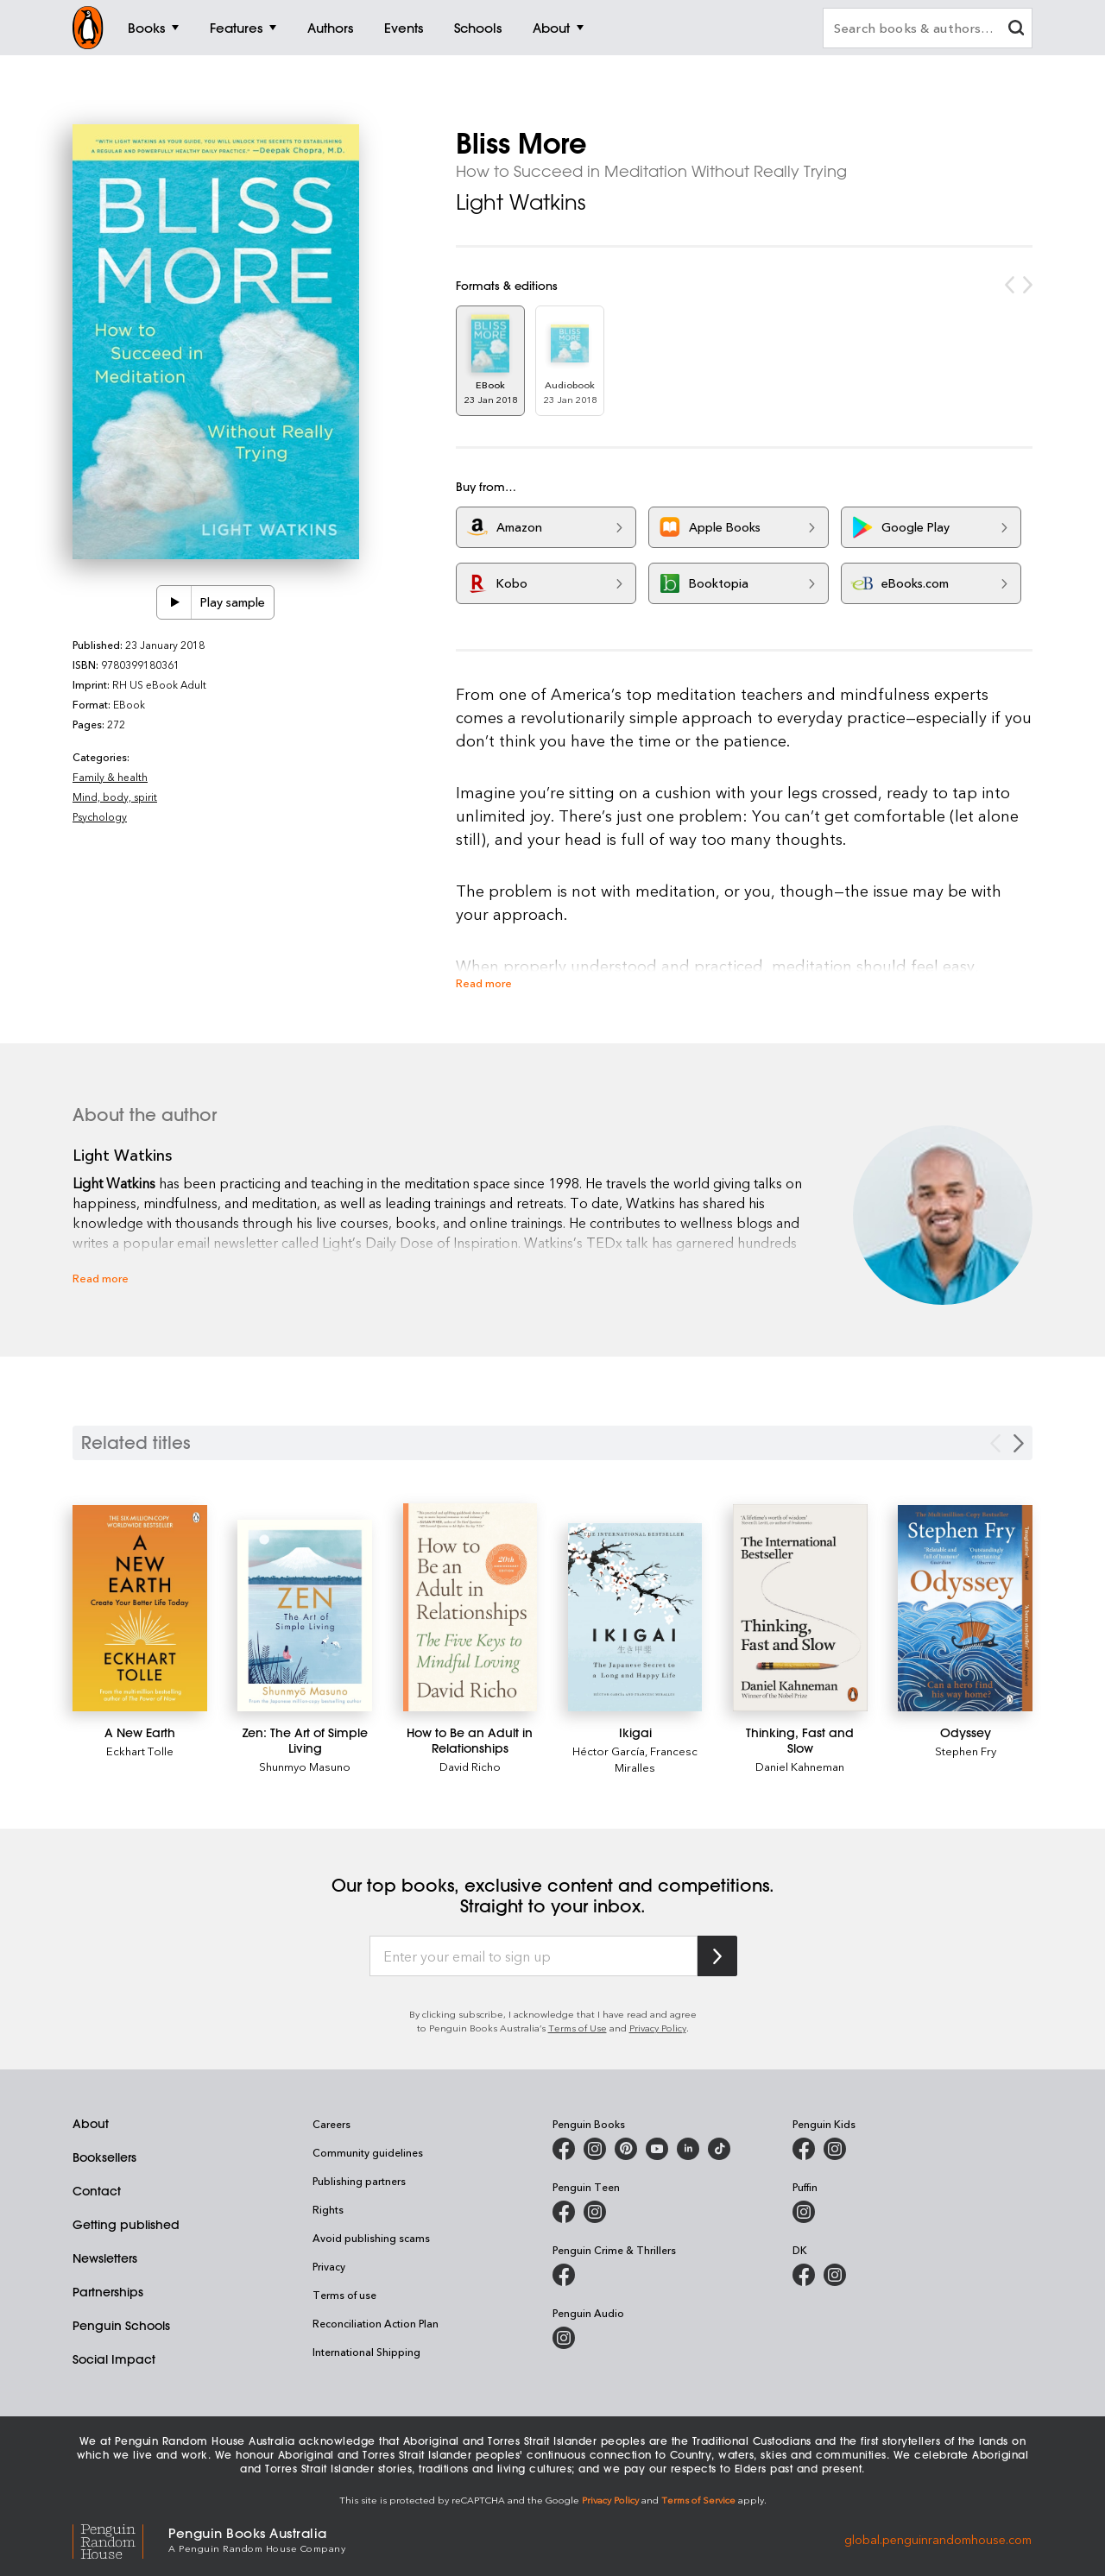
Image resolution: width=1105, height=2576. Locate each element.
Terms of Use (577, 2027)
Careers (331, 2124)
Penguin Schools (121, 2326)
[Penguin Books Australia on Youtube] (657, 2149)
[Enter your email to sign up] (533, 1956)
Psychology (100, 816)
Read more (484, 982)
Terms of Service (698, 2499)
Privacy (329, 2266)
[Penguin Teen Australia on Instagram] (595, 2212)
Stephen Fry (965, 1750)
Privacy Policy (657, 2027)
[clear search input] (1016, 30)
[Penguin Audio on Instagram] (563, 2338)
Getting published (126, 2225)
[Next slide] (1018, 1443)
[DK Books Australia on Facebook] (803, 2275)
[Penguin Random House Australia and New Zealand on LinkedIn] (688, 2149)
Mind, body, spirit (115, 796)
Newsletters (105, 2258)
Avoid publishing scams (371, 2237)
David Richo (470, 1766)
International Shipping (366, 2351)
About (91, 2124)
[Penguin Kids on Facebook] (803, 2149)
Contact (97, 2191)
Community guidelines (368, 2152)
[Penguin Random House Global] (120, 2538)
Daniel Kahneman (799, 1766)
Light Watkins (520, 202)
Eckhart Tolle (140, 1750)
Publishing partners (359, 2181)
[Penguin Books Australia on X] (626, 2149)
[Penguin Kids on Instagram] (835, 2149)
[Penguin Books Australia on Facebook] (563, 2149)
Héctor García (608, 1750)
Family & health (110, 776)
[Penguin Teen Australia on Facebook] (563, 2212)
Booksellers (104, 2157)
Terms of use (344, 2294)
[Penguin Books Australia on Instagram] (595, 2149)
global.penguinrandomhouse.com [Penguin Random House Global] (938, 2538)
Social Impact (114, 2359)
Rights (328, 2209)
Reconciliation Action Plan (376, 2323)
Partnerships (108, 2292)
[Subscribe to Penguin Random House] (717, 1956)
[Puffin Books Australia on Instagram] (803, 2212)
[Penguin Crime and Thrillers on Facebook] (563, 2275)
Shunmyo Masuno (304, 1766)
